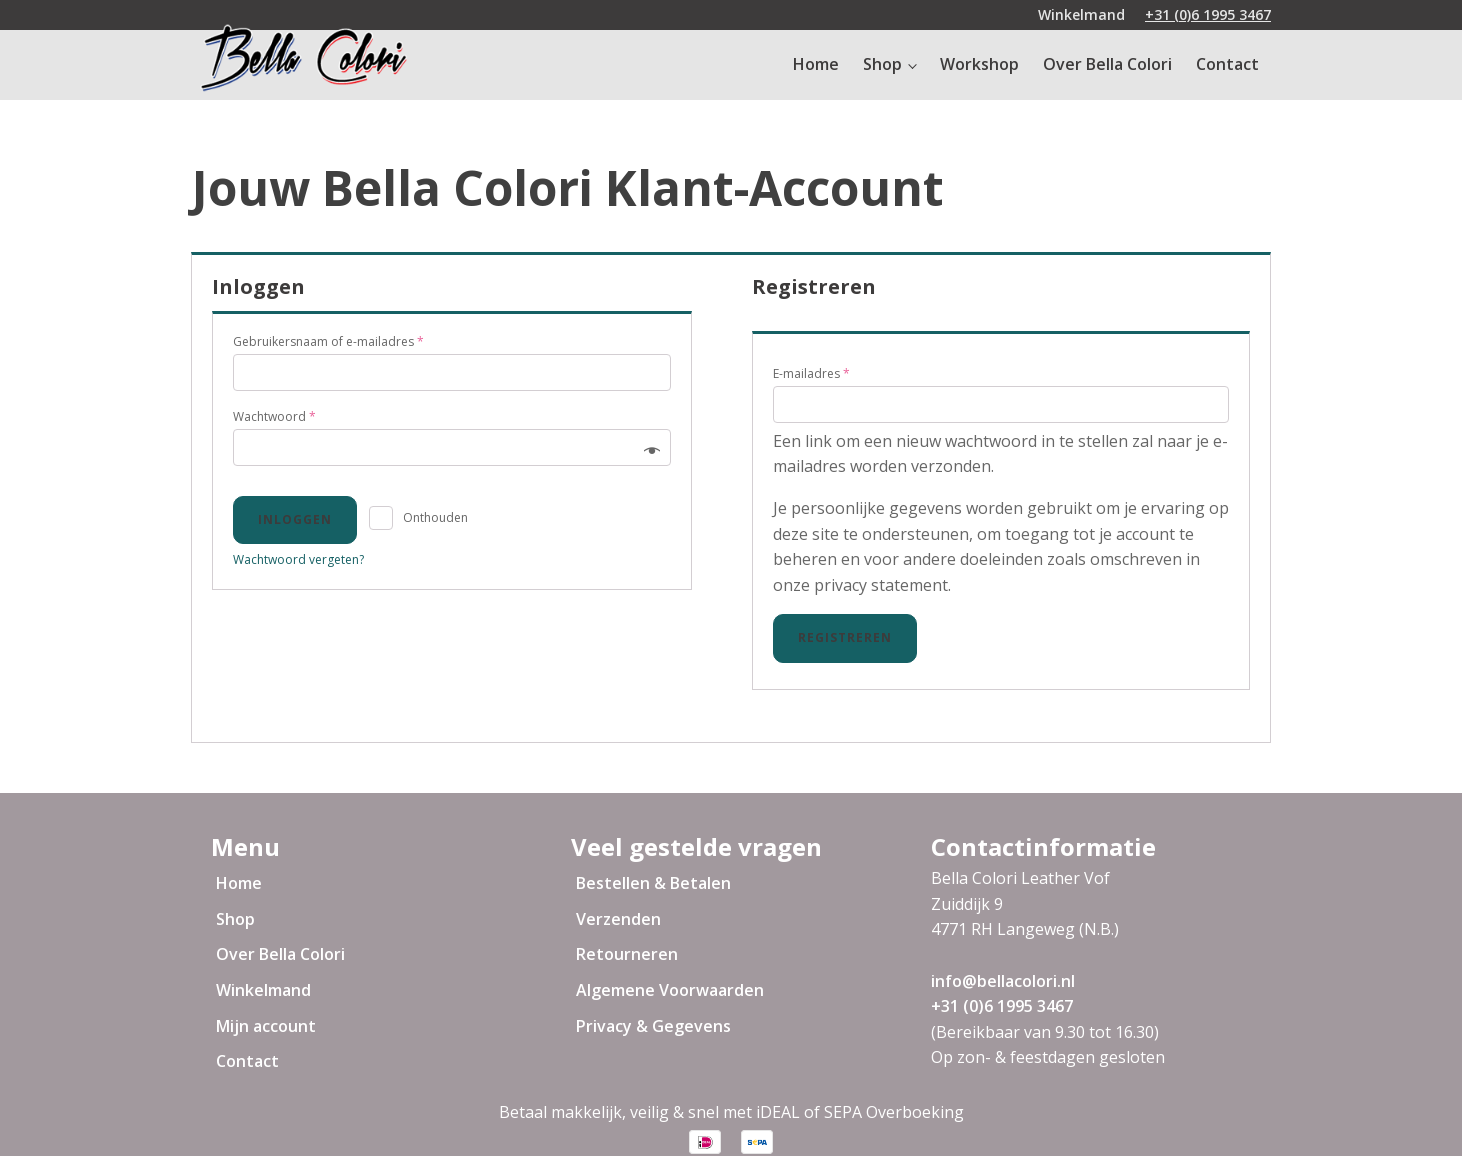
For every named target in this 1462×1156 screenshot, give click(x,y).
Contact (1227, 64)
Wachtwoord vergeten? (298, 559)
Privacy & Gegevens (653, 1026)
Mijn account (266, 1026)
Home (816, 64)
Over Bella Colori (1107, 64)
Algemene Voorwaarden (670, 990)
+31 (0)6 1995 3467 (1208, 14)
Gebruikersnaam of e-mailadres (328, 341)
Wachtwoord (274, 416)
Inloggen (295, 519)
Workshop (979, 64)
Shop (882, 64)
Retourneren (627, 954)
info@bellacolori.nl (1003, 981)
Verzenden (618, 919)
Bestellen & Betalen (653, 883)
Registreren (845, 637)
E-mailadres (811, 373)
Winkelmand (263, 990)
